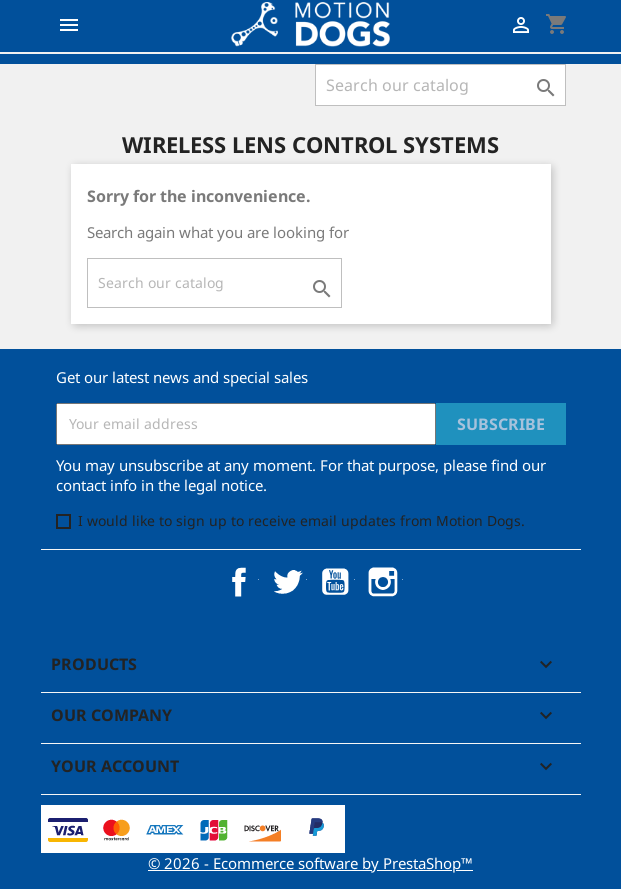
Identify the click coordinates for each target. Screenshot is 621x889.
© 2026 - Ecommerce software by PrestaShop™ (310, 863)
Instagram (383, 582)
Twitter (287, 582)
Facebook (239, 582)
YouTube (335, 582)
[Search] (440, 85)
